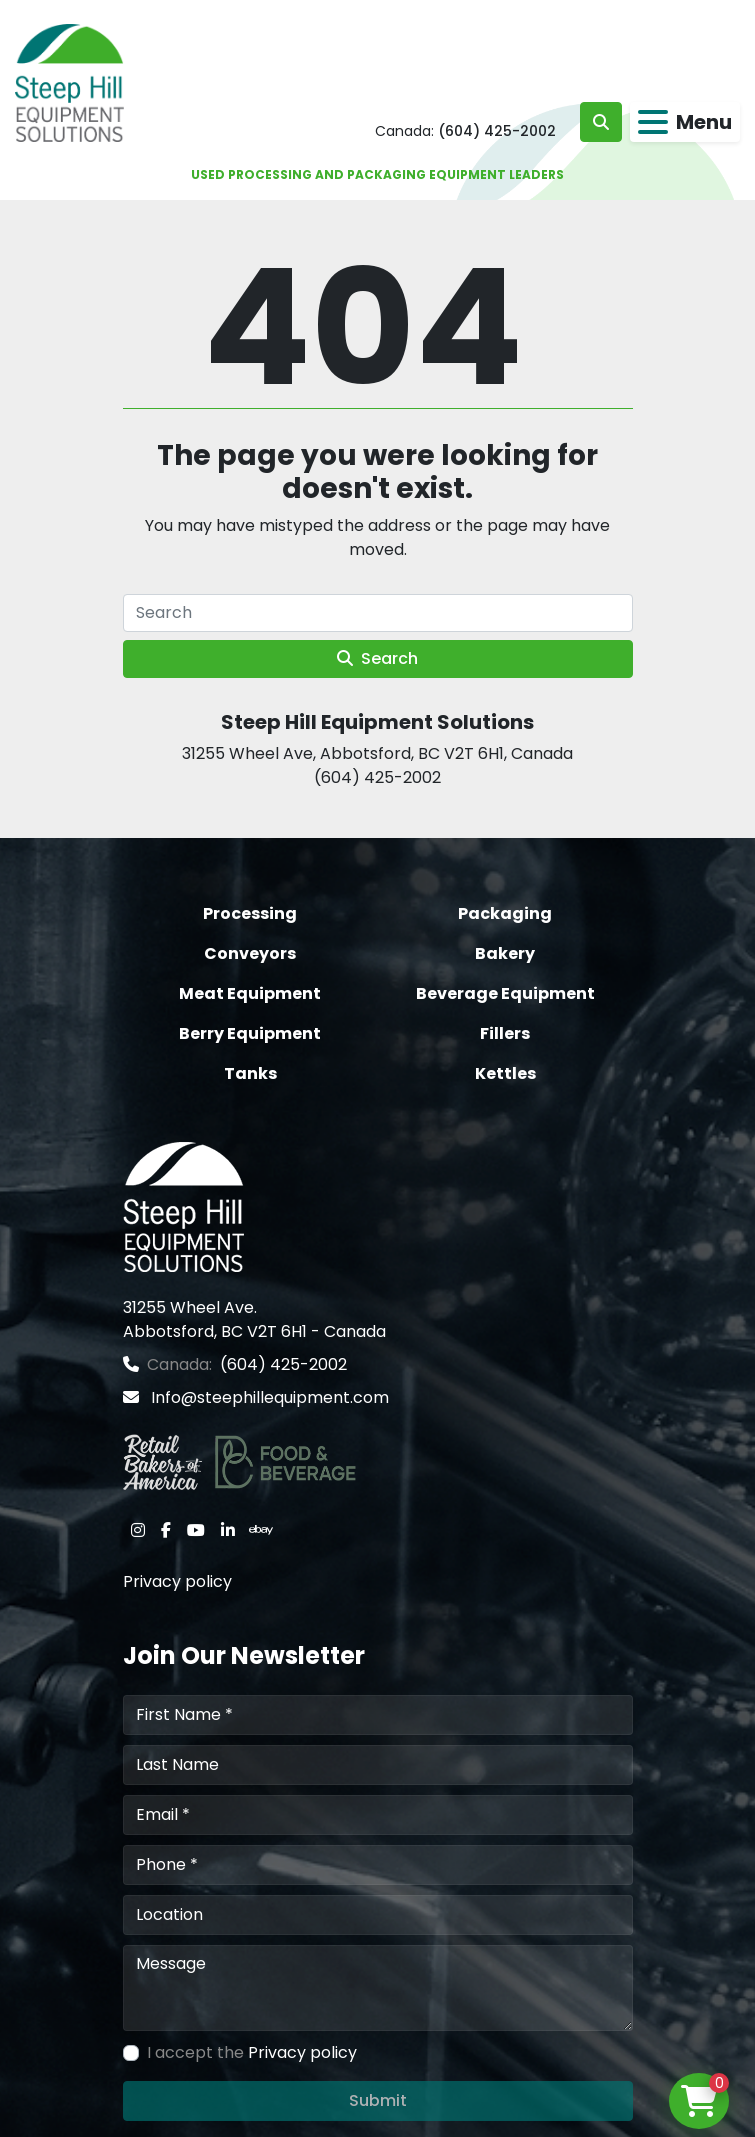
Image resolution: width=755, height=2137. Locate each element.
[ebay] (261, 1530)
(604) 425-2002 (497, 131)
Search (377, 658)
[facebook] (166, 1530)
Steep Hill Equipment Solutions (377, 722)
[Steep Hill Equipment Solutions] (183, 1205)
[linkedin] (228, 1530)
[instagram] (138, 1530)
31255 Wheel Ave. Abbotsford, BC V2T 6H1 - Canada (254, 1319)
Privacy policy (177, 1581)
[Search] (378, 613)
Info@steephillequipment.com (268, 1397)
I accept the (252, 2052)
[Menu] (653, 122)
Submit (378, 2100)
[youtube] (196, 1530)
